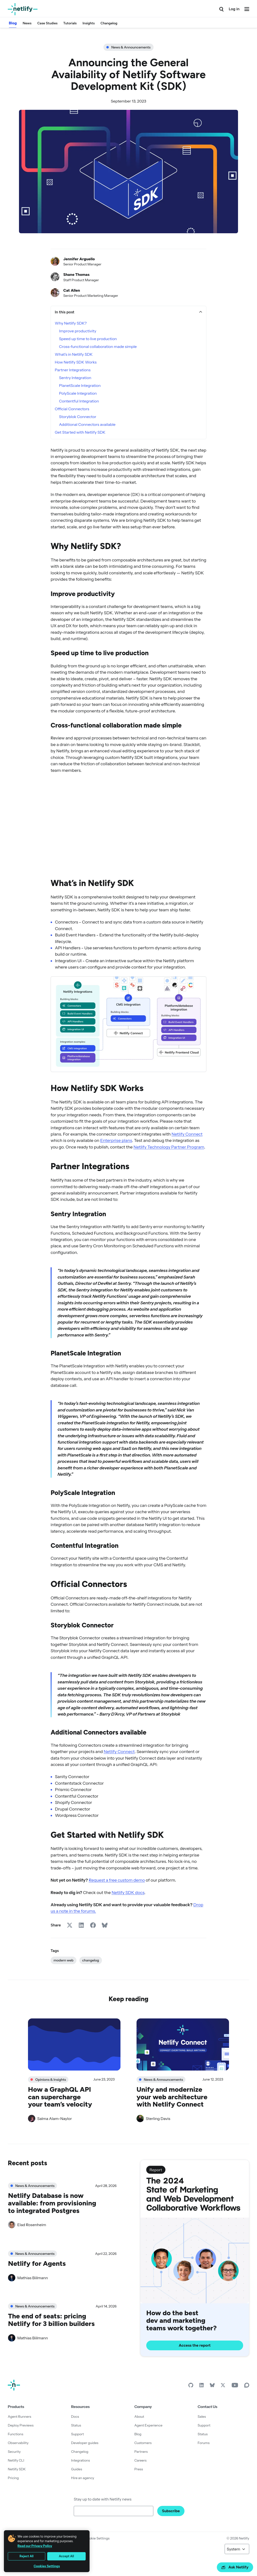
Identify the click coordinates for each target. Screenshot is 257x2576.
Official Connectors (72, 408)
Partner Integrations (73, 369)
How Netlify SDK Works (76, 362)
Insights (89, 23)
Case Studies (47, 23)
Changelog (109, 23)
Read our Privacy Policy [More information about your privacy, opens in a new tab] (35, 2546)
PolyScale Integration (78, 393)
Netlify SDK (17, 2469)
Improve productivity (77, 330)
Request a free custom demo (117, 1880)
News (27, 23)
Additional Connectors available (87, 424)
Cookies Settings (47, 2566)
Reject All (26, 2556)
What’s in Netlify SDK (74, 354)
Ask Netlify (234, 2567)
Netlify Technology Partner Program (168, 1146)
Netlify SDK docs (127, 1892)
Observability (18, 2443)
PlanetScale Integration (80, 385)
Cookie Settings (97, 2538)
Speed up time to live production (88, 338)
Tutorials (70, 23)
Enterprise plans (116, 1140)
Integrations (80, 2460)
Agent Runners (19, 2416)
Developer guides (84, 2443)
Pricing (13, 2478)
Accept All (66, 2556)
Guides (76, 2469)
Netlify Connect (187, 1134)
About (139, 2416)
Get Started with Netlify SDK (80, 432)
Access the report (195, 2345)
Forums (204, 2443)
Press (138, 2469)
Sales (202, 2416)
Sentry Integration (75, 377)
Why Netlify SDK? (71, 323)
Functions (15, 2434)
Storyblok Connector (77, 416)
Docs (75, 2416)
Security (14, 2451)
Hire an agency (82, 2478)
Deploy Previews (21, 2425)
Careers (140, 2460)
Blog (13, 23)
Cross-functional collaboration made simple (98, 346)
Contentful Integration (79, 401)
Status (76, 2425)
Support (77, 2434)
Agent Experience (148, 2425)
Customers (143, 2443)
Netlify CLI (16, 2460)
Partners (141, 2451)
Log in (234, 9)
